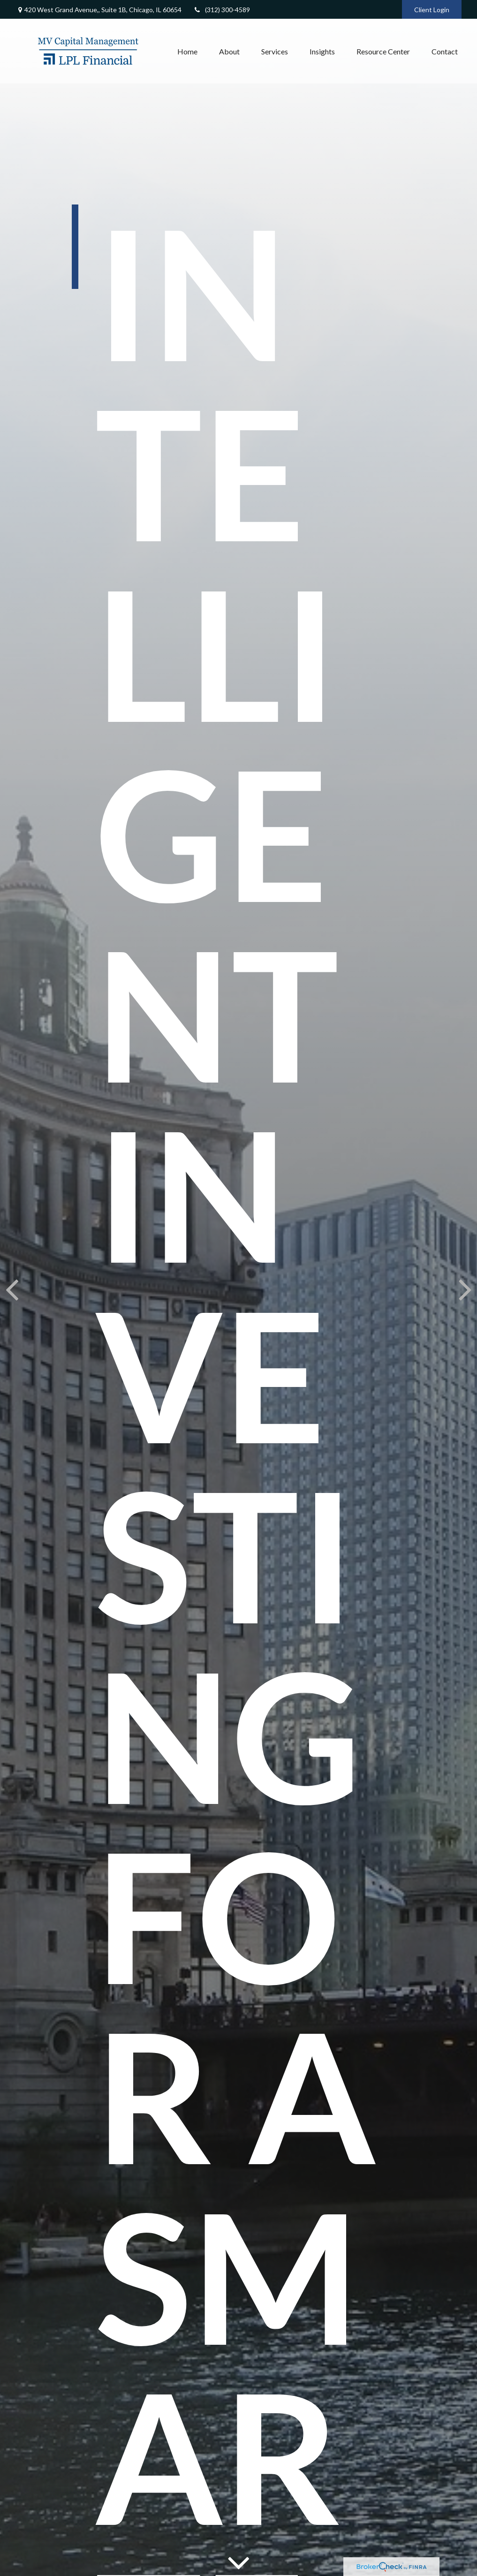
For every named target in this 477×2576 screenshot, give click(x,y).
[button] (187, 51)
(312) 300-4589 (221, 10)
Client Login (431, 10)
